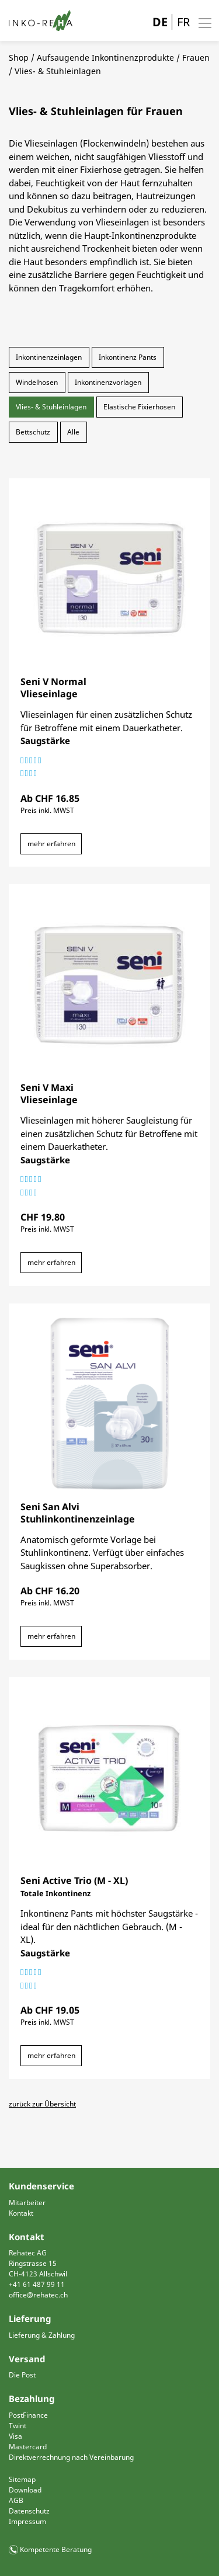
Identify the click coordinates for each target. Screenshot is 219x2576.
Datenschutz (29, 2511)
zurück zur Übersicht (42, 2104)
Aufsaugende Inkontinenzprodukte (105, 57)
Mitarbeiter (27, 2202)
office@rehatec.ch (38, 2295)
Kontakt (21, 2213)
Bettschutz (33, 432)
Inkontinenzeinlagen (49, 357)
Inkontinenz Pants (128, 357)
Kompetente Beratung (56, 2549)
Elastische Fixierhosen (139, 407)
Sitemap (22, 2479)
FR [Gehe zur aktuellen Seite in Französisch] (183, 22)
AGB (16, 2500)
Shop (19, 57)
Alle (73, 432)
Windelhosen (37, 382)
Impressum (27, 2521)
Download (25, 2490)
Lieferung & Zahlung (42, 2335)
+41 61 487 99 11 (37, 2284)
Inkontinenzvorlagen (108, 382)
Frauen (196, 57)
